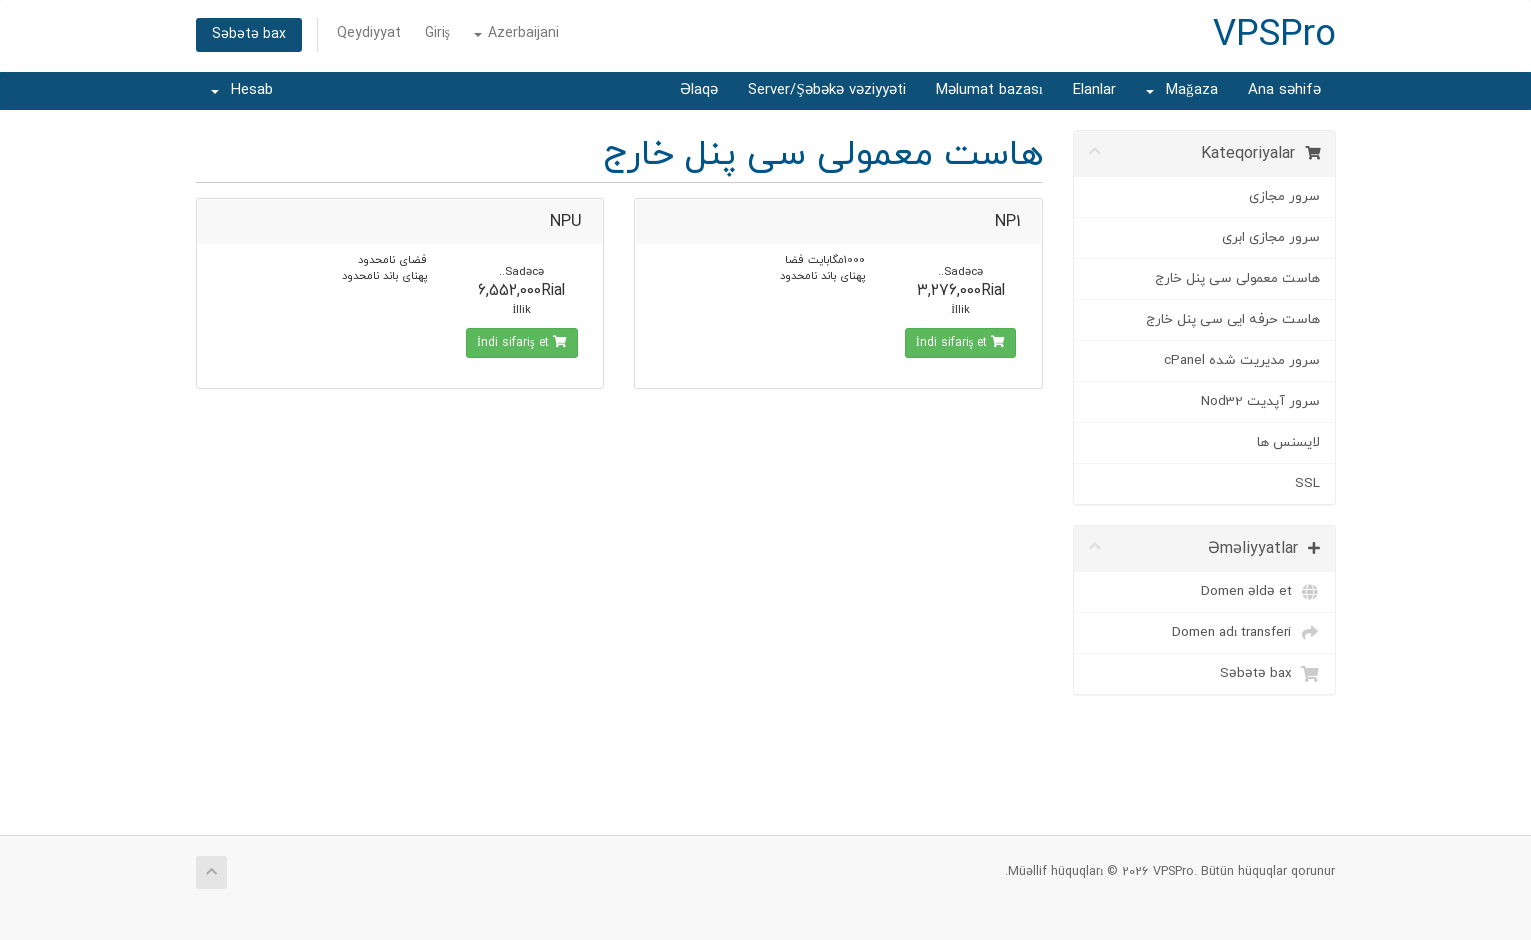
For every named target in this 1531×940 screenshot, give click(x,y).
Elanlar (1094, 90)
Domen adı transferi (1246, 633)
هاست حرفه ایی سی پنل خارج (1233, 319)
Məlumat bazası (989, 90)
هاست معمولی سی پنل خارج (1237, 278)
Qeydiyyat (369, 33)
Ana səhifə (1284, 90)
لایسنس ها (1288, 442)
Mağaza (1182, 90)
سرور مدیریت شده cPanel (1242, 360)
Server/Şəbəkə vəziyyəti (826, 90)
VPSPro (1274, 36)
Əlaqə (699, 90)
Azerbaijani (516, 33)
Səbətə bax (249, 34)
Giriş (437, 33)
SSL (1307, 483)
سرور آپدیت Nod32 (1260, 401)
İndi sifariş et (961, 343)
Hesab (242, 90)
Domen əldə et (1260, 592)
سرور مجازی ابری (1271, 237)
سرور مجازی (1284, 196)
